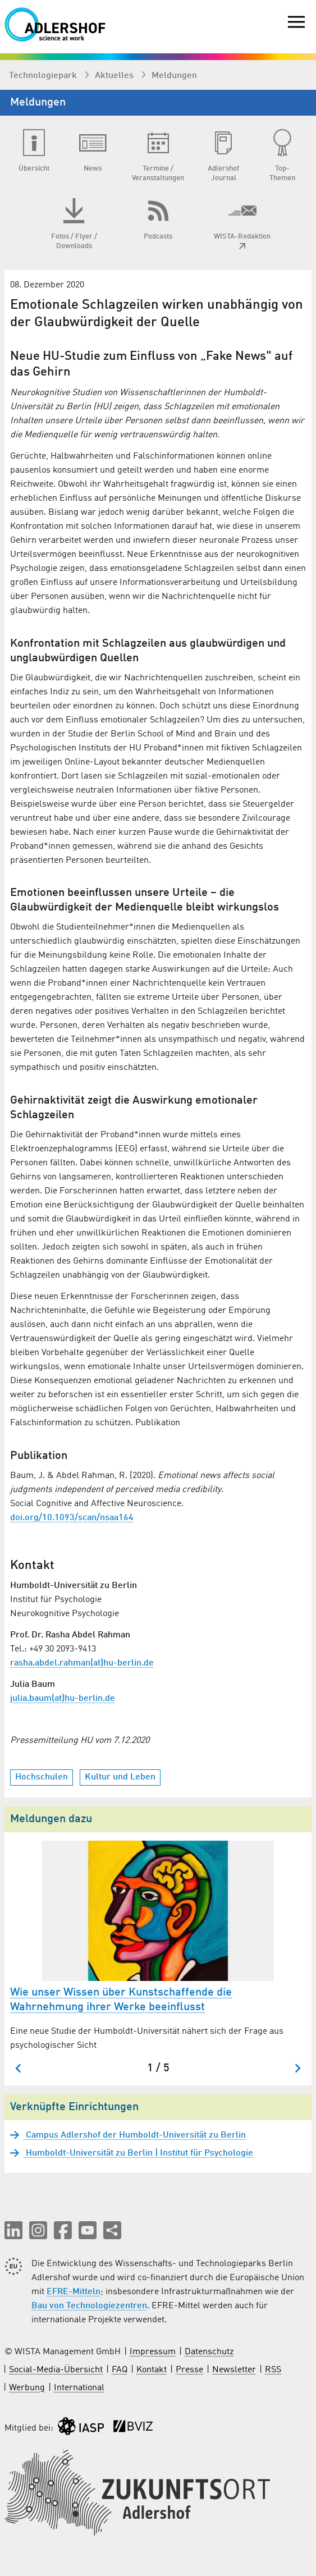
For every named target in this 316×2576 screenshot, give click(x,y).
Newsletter (234, 2369)
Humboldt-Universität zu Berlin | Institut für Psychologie (138, 2153)
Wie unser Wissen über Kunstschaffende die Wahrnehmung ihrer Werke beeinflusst (121, 2000)
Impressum (153, 2352)
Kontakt (151, 2369)
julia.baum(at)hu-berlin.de (62, 1698)
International (79, 2387)
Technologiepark (44, 75)
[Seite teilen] (112, 2230)
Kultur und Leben (120, 1777)
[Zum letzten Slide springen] (19, 2068)
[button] (13, 2230)
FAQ (119, 2369)
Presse (189, 2369)
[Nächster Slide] (297, 2068)
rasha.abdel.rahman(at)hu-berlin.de (82, 1663)
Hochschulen (41, 1777)
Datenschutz (209, 2352)
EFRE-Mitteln (73, 2291)
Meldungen (174, 75)
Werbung (27, 2387)
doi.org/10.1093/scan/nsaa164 (72, 1517)
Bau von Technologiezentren (89, 2306)
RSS (273, 2369)
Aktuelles (115, 75)
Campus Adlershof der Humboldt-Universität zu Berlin (135, 2135)
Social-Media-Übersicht (56, 2369)
